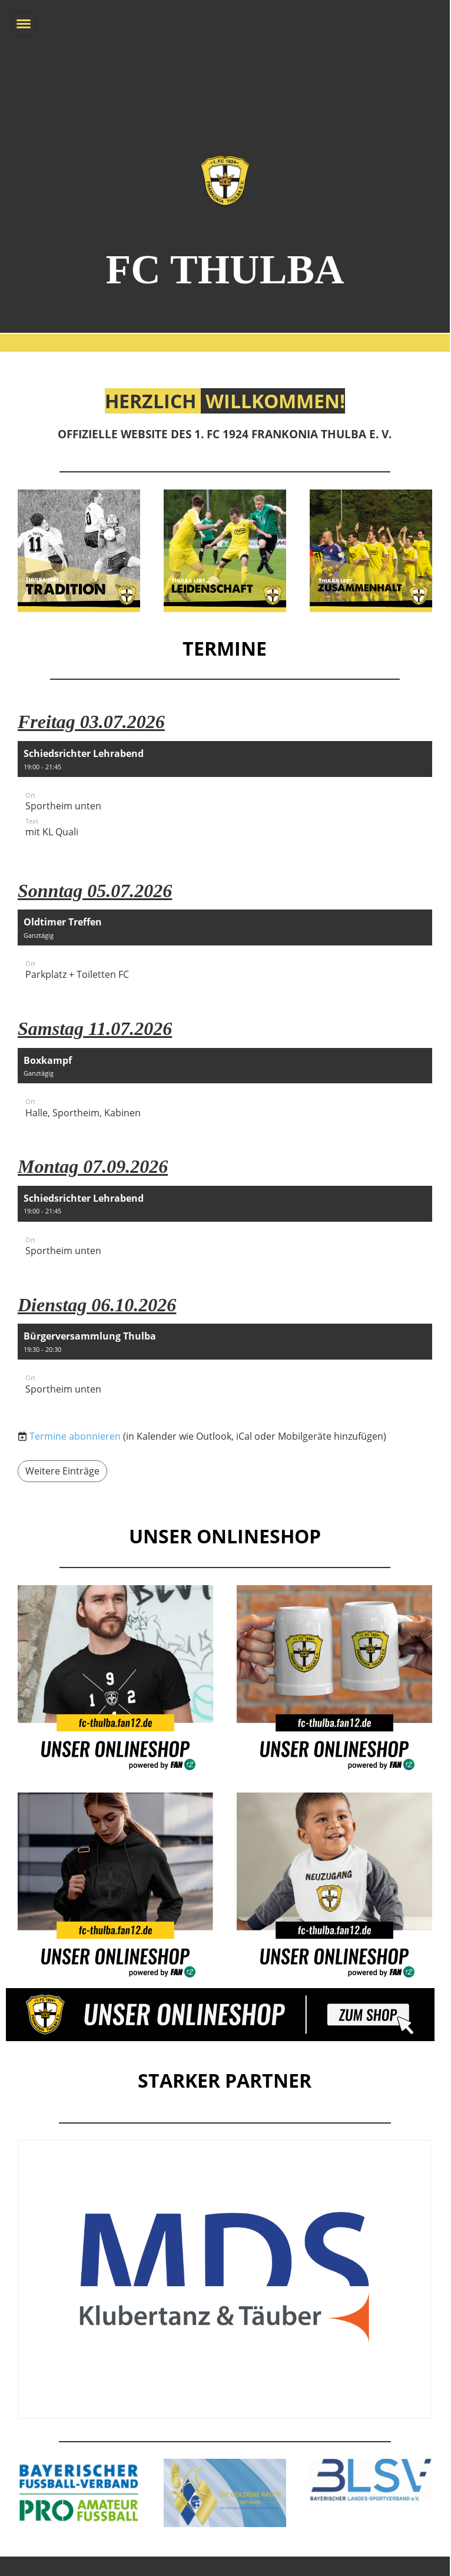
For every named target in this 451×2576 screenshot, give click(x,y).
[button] (225, 797)
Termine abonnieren (75, 1436)
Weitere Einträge (62, 1470)
